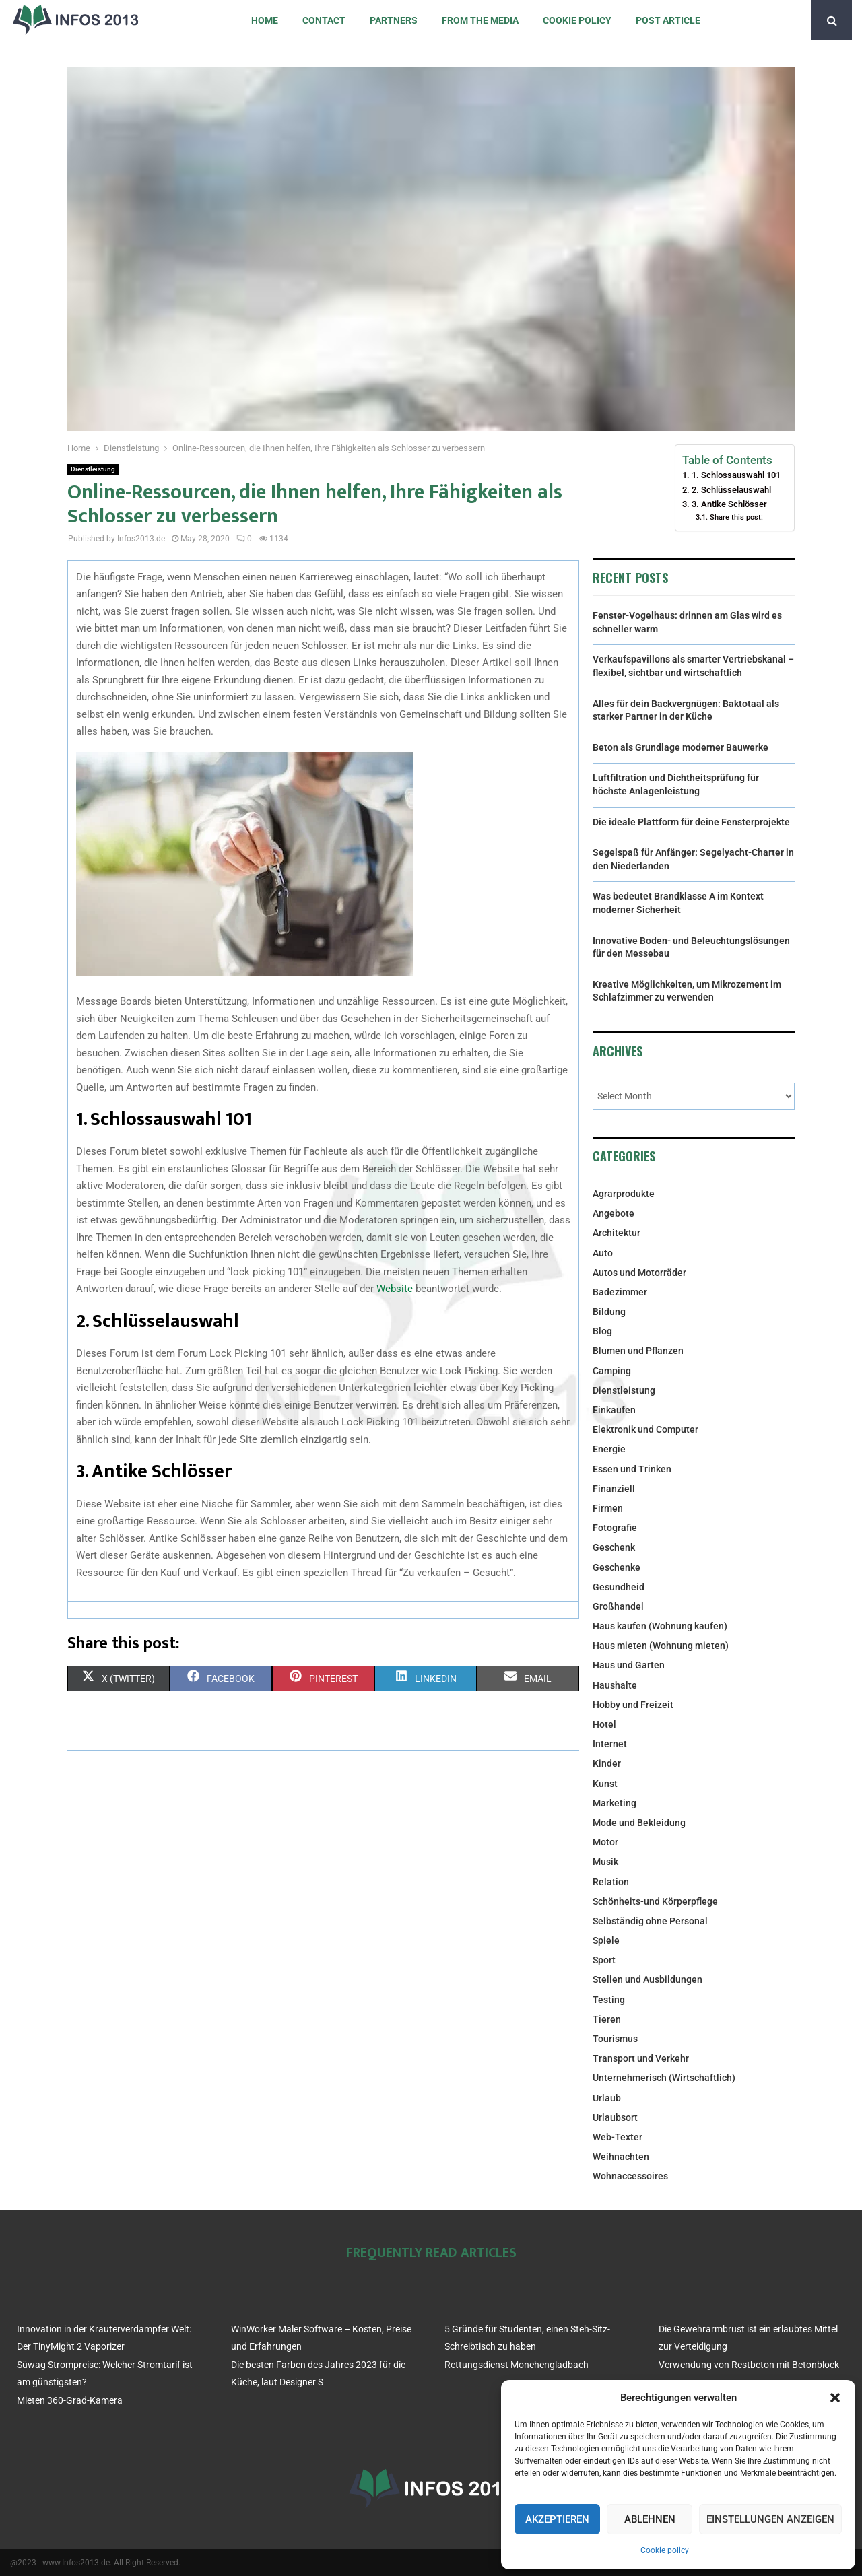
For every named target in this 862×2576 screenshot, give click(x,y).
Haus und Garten (629, 1665)
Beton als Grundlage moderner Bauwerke (680, 747)
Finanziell (614, 1488)
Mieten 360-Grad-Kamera (70, 2400)
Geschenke (616, 1567)
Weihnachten (621, 2156)
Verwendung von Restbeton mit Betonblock (749, 2364)
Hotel (604, 1724)
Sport (604, 1960)
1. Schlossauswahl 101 (736, 475)
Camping (612, 1370)
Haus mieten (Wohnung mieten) (661, 1645)
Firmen (608, 1508)
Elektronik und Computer (645, 1429)
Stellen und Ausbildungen (647, 1979)
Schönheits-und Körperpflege (655, 1901)
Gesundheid (618, 1587)
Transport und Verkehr (641, 2058)
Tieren (607, 2019)
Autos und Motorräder (639, 1272)
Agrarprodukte (624, 1193)
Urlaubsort (615, 2117)
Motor (605, 1842)
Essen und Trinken (632, 1469)
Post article (668, 20)
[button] (835, 2397)
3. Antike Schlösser (729, 504)
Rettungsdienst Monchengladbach (516, 2364)
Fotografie (615, 1527)
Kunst (605, 1783)
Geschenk (614, 1547)
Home (264, 20)
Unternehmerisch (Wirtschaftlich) (664, 2077)
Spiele (606, 1940)
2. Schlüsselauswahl (731, 490)
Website (394, 1289)
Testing (609, 1999)
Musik (605, 1861)
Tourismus (615, 2038)
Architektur (616, 1232)
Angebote (613, 1213)
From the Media (480, 20)
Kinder (607, 1763)
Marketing (614, 1803)
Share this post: (736, 517)
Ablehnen (649, 2519)
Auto (603, 1253)
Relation (611, 1881)
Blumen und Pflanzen (638, 1350)
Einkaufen (614, 1409)
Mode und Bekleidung (639, 1822)
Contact (323, 20)
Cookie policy (664, 2550)
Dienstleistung (93, 469)
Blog (602, 1331)
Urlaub (607, 2098)
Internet (610, 1743)
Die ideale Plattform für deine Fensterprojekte (691, 822)
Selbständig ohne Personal (650, 1921)
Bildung (609, 1311)
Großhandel (618, 1606)
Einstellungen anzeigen (770, 2519)
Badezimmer (620, 1292)
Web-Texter (617, 2137)
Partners (394, 20)
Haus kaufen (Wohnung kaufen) (660, 1626)
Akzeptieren (557, 2519)
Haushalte (615, 1685)
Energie (609, 1449)
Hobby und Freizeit (633, 1704)
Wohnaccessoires (630, 2176)
